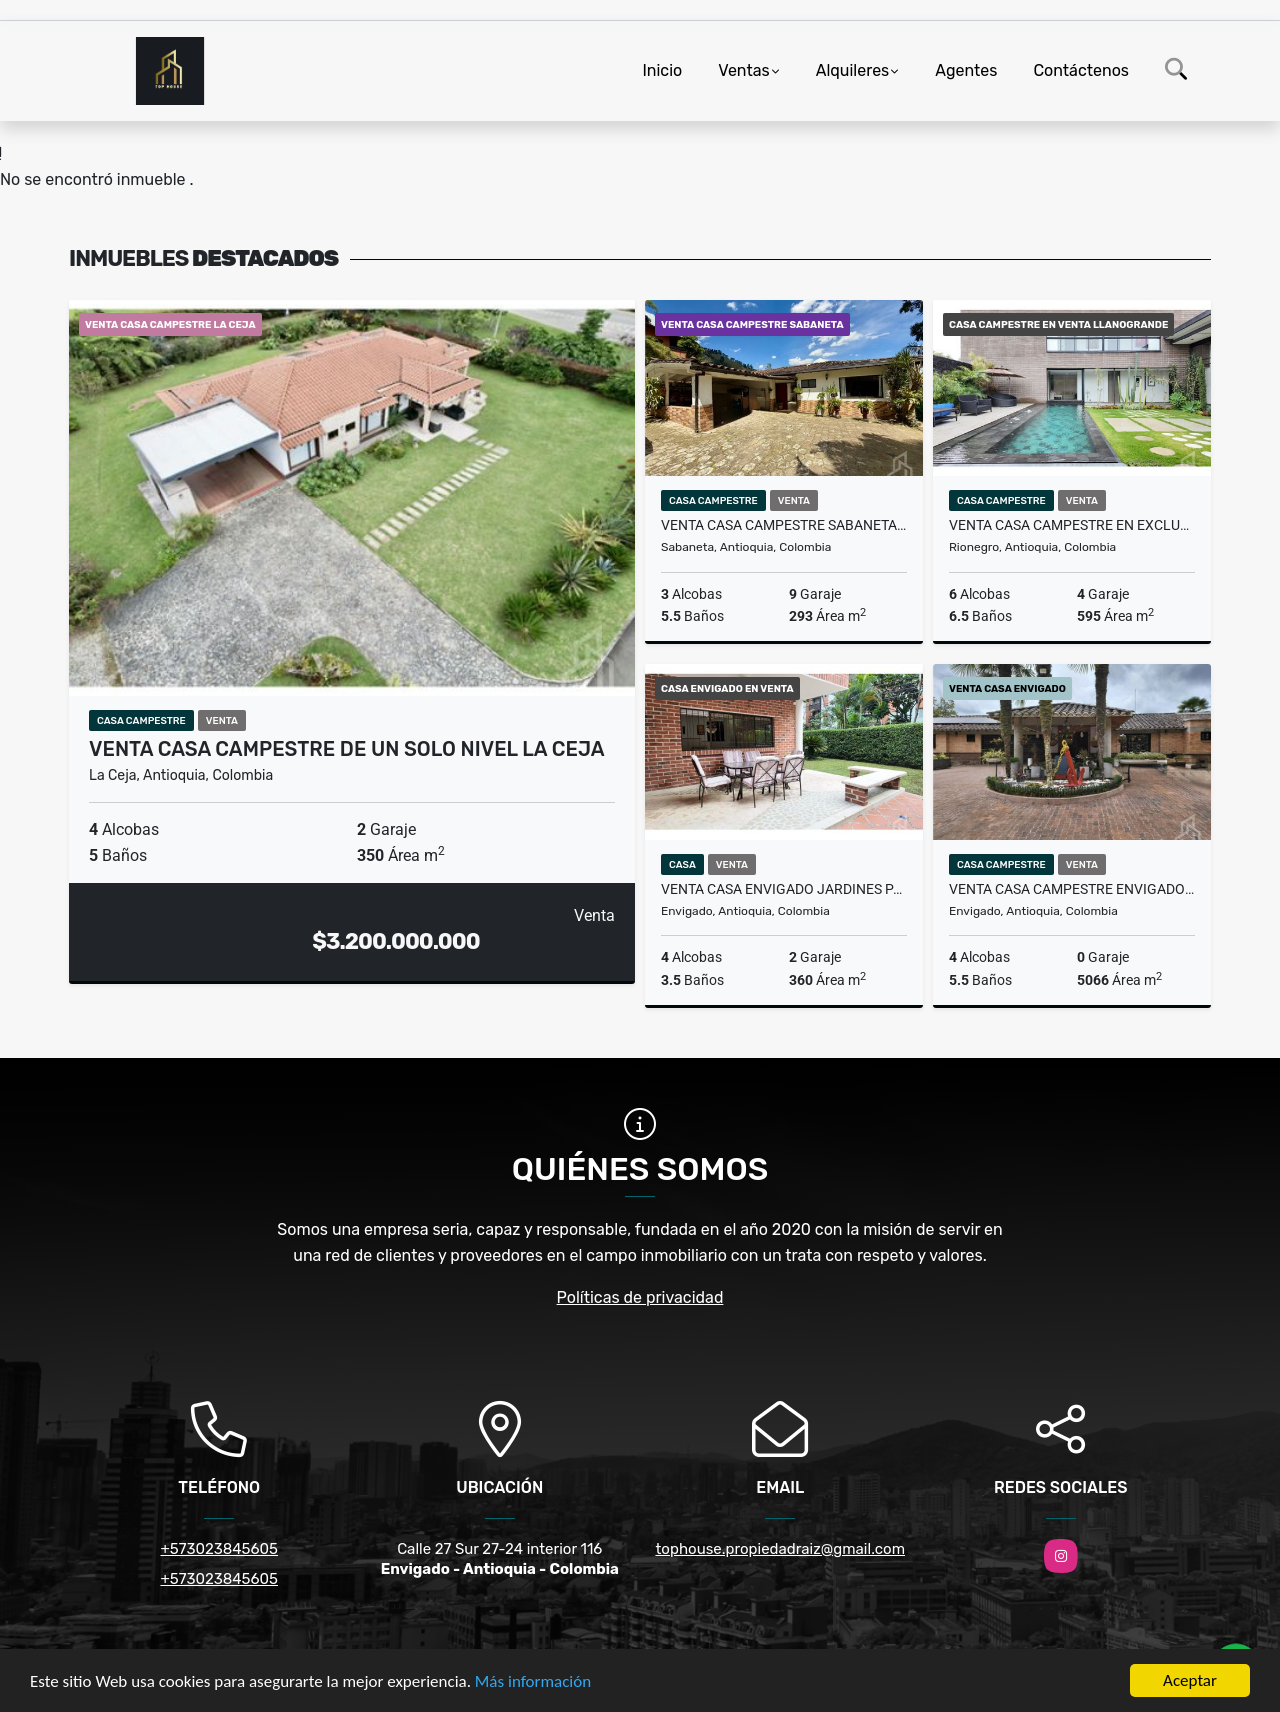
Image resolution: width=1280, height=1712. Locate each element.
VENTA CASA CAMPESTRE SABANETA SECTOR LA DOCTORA (784, 525)
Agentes (966, 70)
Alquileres (853, 70)
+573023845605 (219, 1549)
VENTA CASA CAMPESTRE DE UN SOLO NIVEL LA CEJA (347, 749)
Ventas (743, 70)
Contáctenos (1081, 70)
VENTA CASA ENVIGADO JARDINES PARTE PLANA (784, 889)
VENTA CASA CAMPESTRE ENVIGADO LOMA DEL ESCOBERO (1072, 889)
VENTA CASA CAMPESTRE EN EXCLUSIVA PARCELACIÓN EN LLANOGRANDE (1072, 525)
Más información (533, 1681)
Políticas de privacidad (640, 1297)
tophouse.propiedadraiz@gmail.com (780, 1549)
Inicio (662, 70)
